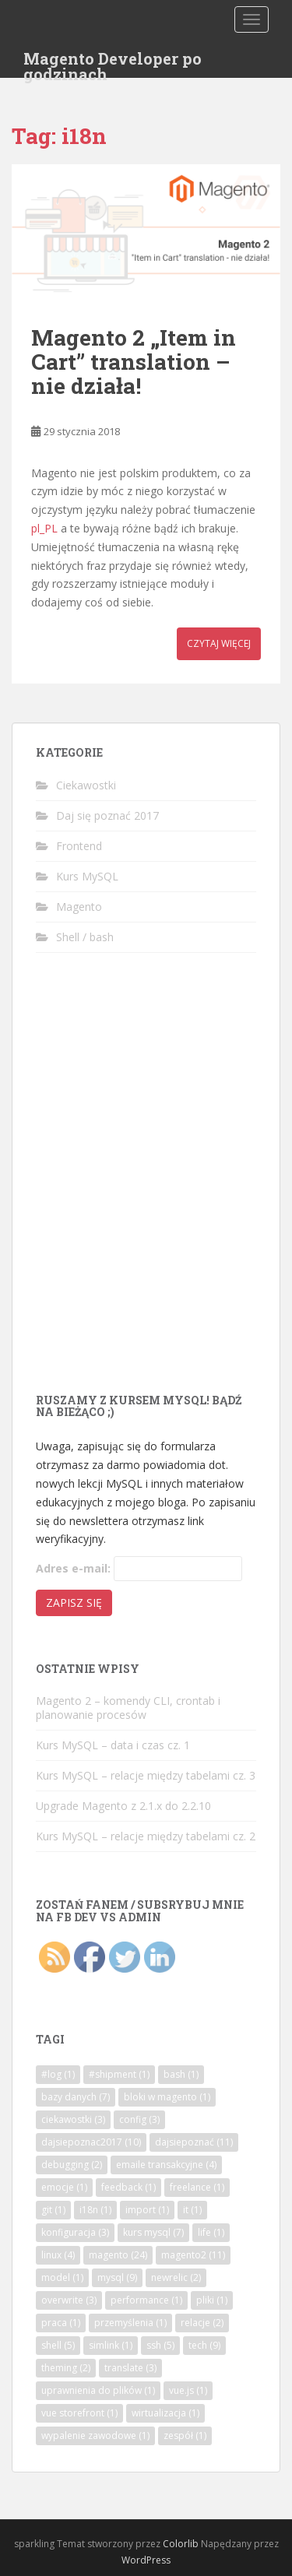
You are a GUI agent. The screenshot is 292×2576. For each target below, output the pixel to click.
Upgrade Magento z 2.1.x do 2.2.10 (123, 1805)
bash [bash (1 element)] (181, 2074)
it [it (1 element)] (192, 2209)
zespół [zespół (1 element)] (185, 2435)
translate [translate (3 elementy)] (130, 2367)
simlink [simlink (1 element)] (110, 2345)
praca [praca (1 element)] (60, 2322)
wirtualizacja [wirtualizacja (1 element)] (165, 2413)
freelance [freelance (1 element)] (197, 2187)
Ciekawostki (86, 785)
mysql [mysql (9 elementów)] (117, 2277)
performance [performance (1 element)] (146, 2300)
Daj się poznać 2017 (107, 815)
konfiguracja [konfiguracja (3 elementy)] (75, 2232)
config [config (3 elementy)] (139, 2119)
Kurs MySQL (87, 876)
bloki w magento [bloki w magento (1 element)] (167, 2096)
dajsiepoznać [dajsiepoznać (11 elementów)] (194, 2142)
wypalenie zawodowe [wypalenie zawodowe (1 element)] (95, 2435)
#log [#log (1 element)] (58, 2074)
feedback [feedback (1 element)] (128, 2187)
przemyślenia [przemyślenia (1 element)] (130, 2322)
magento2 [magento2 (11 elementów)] (193, 2254)
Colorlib (181, 2543)
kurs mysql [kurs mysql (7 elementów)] (153, 2232)
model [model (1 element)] (62, 2277)
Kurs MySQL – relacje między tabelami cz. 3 (145, 1775)
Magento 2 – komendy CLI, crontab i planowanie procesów (128, 1707)
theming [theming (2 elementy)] (65, 2367)
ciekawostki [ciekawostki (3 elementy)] (73, 2119)
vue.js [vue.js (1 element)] (188, 2390)
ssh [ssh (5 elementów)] (160, 2345)
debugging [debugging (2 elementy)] (71, 2164)
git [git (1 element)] (53, 2209)
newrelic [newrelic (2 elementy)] (176, 2277)
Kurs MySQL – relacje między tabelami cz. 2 (145, 1836)
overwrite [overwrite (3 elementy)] (69, 2300)
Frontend (79, 845)
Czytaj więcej (219, 643)
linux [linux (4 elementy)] (58, 2254)
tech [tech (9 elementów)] (204, 2345)
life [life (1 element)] (211, 2232)
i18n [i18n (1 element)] (95, 2209)
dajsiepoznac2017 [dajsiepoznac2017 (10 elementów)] (91, 2142)
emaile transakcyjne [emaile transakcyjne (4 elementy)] (166, 2164)
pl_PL (44, 528)
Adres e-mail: (73, 1568)
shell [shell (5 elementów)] (58, 2345)
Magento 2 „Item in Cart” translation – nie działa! (133, 361)
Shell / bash (85, 937)
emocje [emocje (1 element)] (64, 2187)
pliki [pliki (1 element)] (211, 2300)
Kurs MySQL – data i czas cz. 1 (113, 1745)
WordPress (146, 2560)
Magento (79, 906)
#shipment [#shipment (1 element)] (119, 2074)
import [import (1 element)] (147, 2209)
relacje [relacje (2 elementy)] (202, 2322)
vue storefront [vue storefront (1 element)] (79, 2413)
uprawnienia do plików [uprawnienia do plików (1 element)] (98, 2390)
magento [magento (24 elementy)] (118, 2254)
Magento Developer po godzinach (112, 63)
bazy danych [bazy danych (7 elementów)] (75, 2096)
